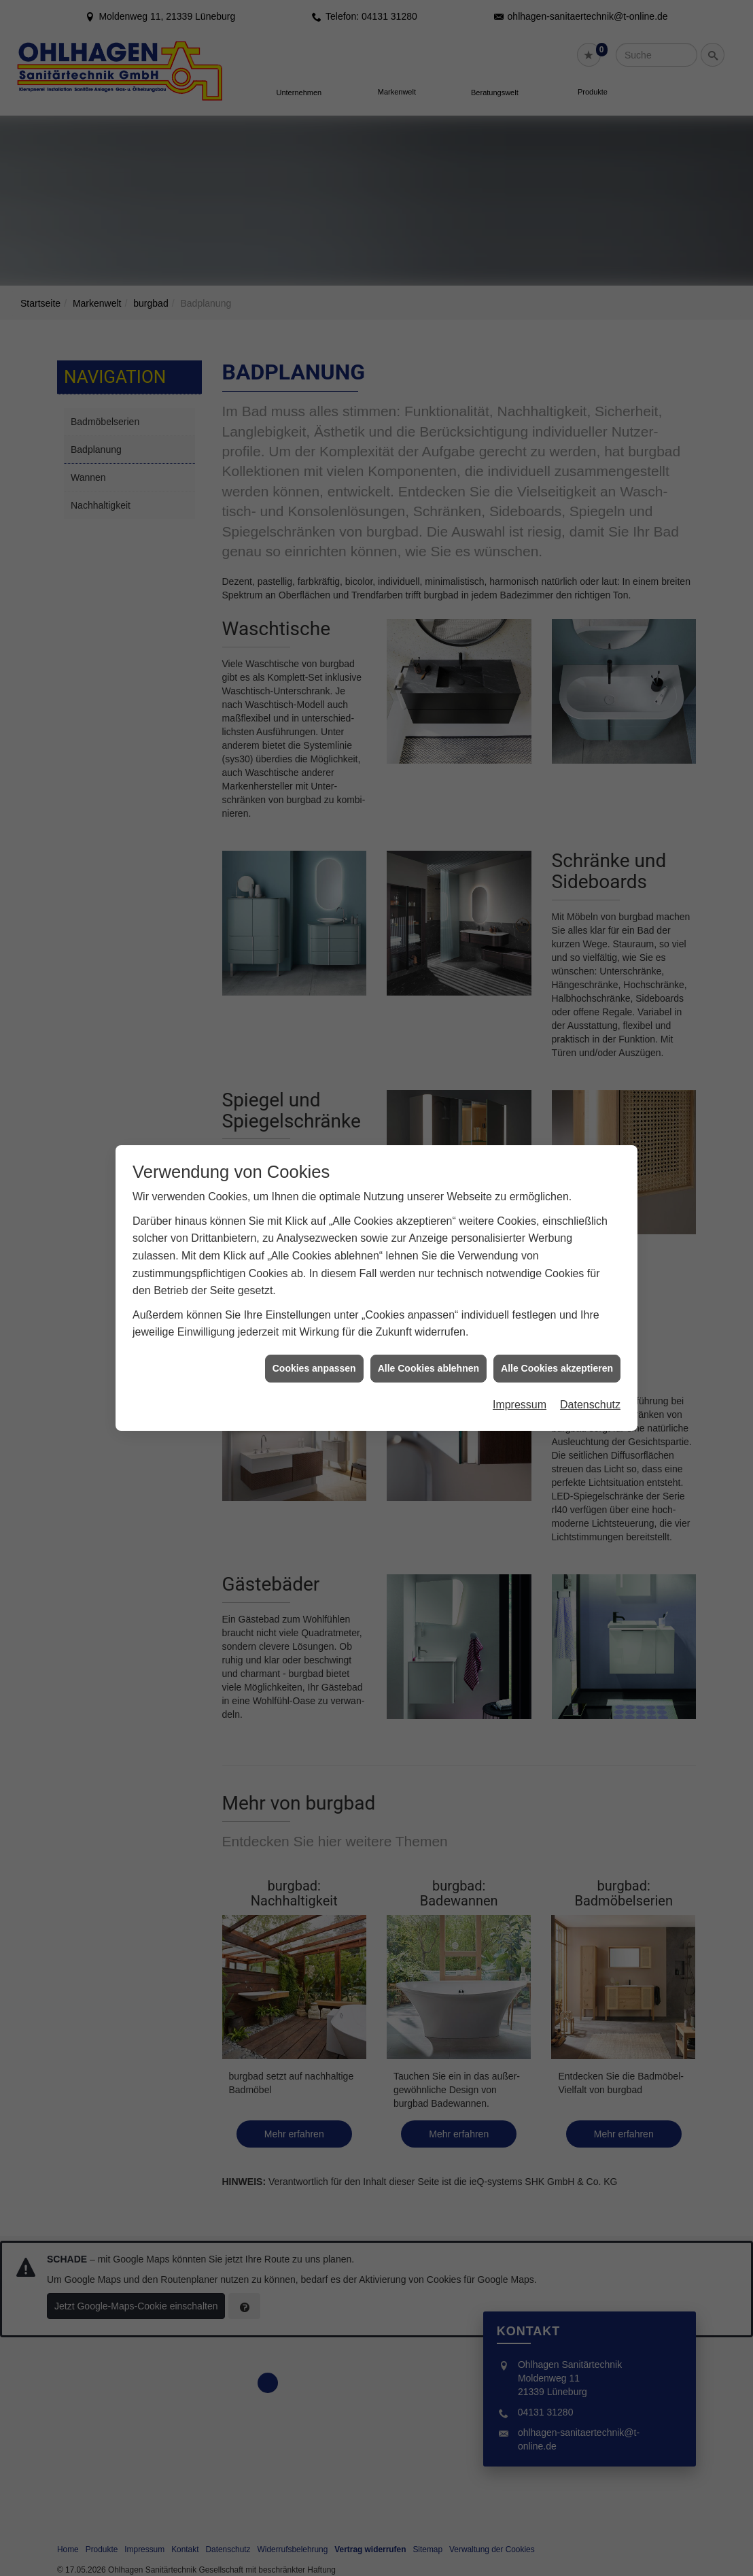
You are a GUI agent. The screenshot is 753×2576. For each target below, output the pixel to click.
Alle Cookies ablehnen (428, 1351)
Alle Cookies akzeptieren (557, 1351)
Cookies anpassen (314, 1351)
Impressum (519, 1387)
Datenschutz (590, 1387)
